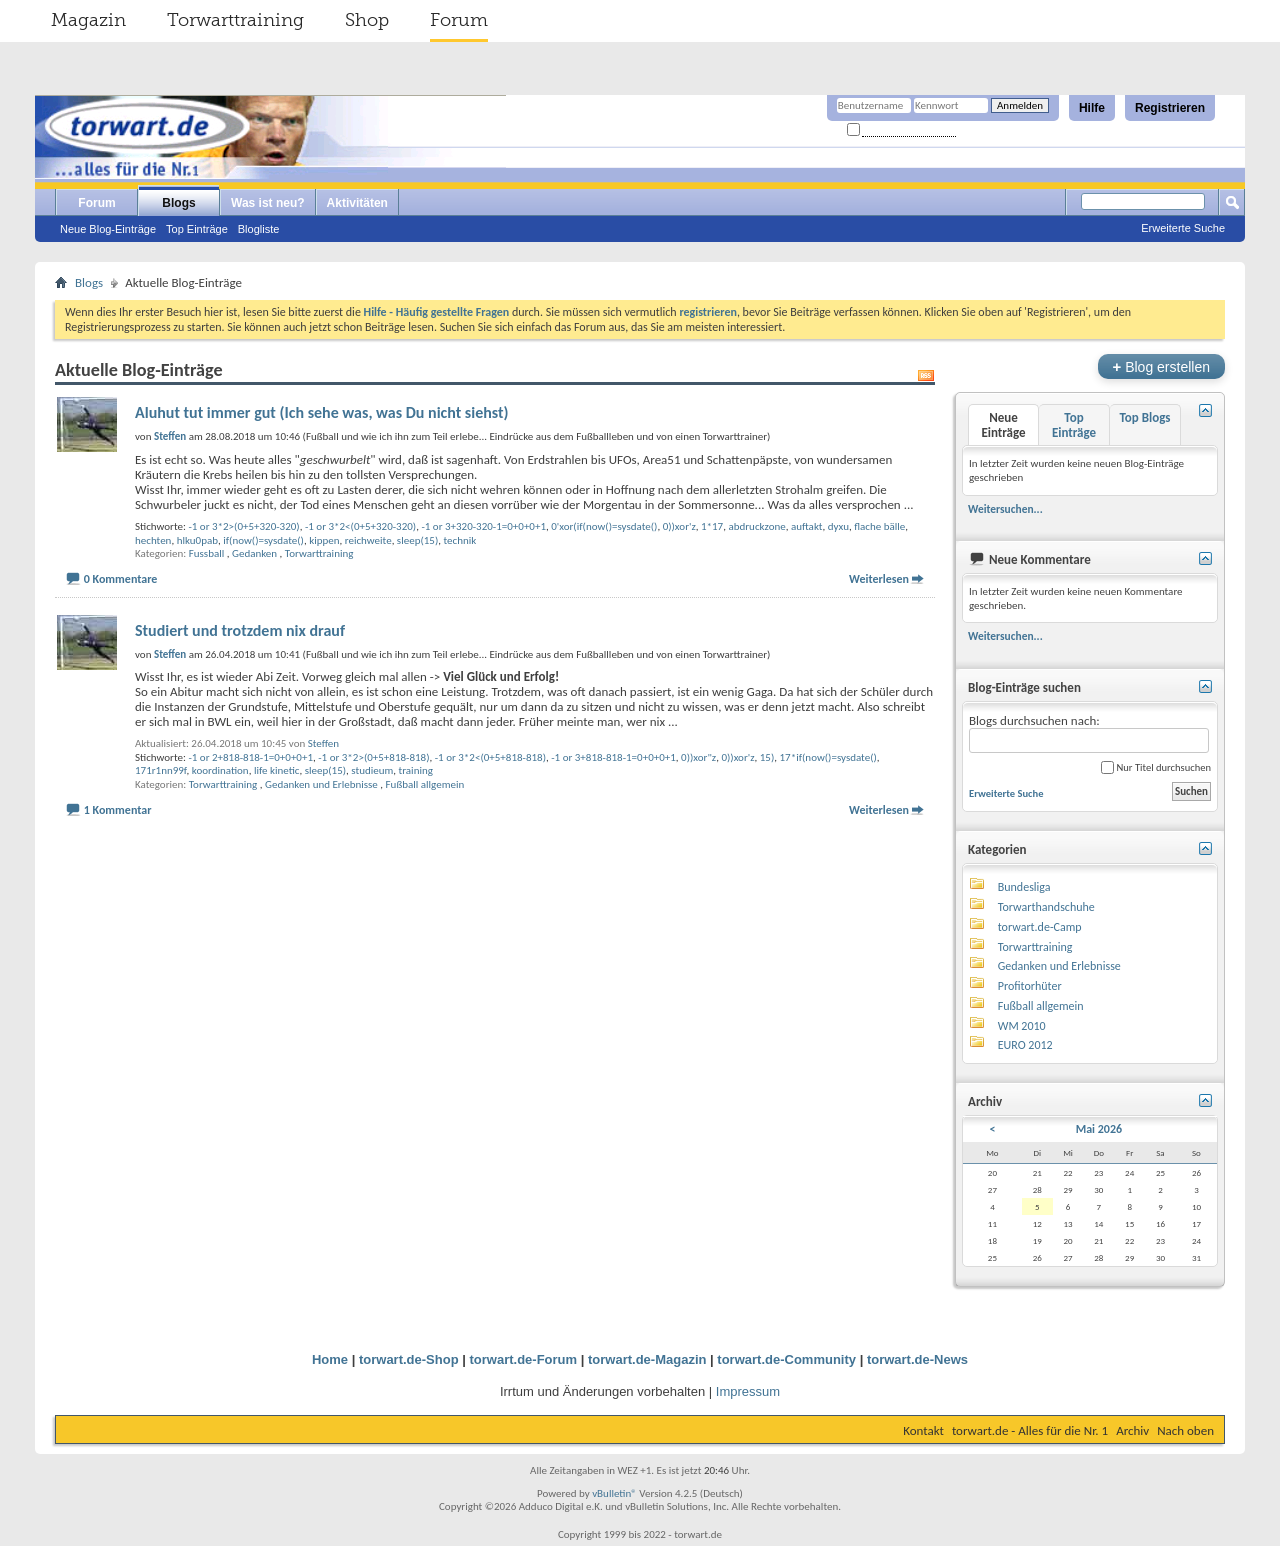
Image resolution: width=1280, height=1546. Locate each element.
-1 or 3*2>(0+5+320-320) (243, 526)
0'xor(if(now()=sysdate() (604, 526)
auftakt (807, 526)
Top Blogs (1144, 417)
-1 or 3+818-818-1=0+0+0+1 (613, 757)
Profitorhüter (1030, 986)
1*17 (712, 526)
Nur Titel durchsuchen (1156, 767)
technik (459, 540)
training (416, 770)
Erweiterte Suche (1183, 228)
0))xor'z (679, 526)
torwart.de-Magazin (647, 1359)
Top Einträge (197, 229)
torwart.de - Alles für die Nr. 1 (1030, 1430)
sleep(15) (417, 540)
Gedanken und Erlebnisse (321, 784)
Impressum (748, 1391)
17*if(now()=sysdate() (828, 757)
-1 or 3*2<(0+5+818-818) (490, 757)
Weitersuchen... (1005, 509)
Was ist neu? (268, 203)
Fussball (207, 553)
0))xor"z (698, 757)
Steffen (323, 743)
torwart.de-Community (786, 1359)
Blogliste (259, 229)
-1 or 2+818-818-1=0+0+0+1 (250, 757)
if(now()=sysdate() (263, 540)
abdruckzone (756, 526)
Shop (367, 20)
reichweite (368, 540)
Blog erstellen (1161, 366)
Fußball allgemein (425, 784)
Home (330, 1359)
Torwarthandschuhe (1046, 907)
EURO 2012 (1025, 1045)
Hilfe (1092, 108)
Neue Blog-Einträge (108, 229)
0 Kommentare (121, 579)
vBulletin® (614, 1493)
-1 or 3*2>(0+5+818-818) (373, 757)
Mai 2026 (1099, 1129)
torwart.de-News (917, 1359)
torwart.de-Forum (524, 1359)
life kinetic (277, 770)
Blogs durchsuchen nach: (1089, 733)
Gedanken (254, 553)
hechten (153, 540)
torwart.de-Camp (1040, 927)
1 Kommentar (118, 810)
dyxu (838, 526)
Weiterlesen (879, 579)
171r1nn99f (161, 770)
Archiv (1132, 1430)
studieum (372, 770)
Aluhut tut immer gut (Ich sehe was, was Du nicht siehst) (322, 412)
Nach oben (1185, 1430)
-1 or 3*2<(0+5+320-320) (360, 526)
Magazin (88, 20)
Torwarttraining (235, 20)
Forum (459, 20)
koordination (220, 770)
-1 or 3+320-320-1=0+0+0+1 (483, 526)
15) (767, 757)
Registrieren (1170, 108)
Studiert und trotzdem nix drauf (240, 630)
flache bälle (879, 526)
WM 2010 (1022, 1026)
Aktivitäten (357, 203)
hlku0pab (197, 540)
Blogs (178, 203)
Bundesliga (1024, 887)
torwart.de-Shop (409, 1359)
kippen (324, 540)
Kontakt (923, 1430)
